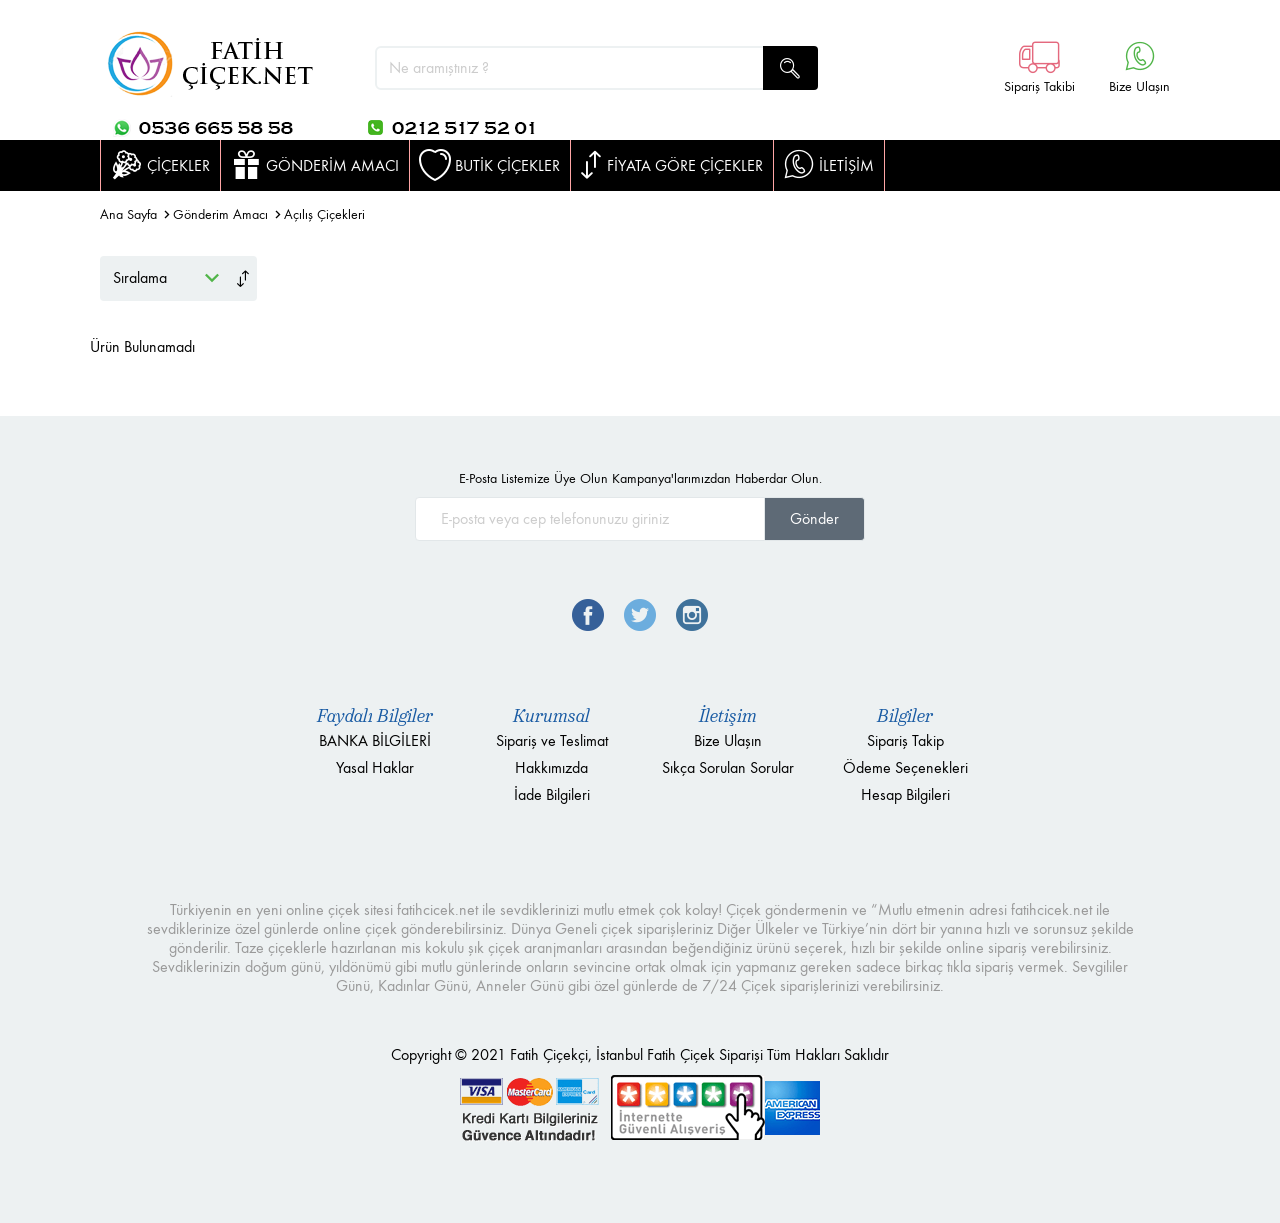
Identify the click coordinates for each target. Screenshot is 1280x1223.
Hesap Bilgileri (905, 794)
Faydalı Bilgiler (375, 716)
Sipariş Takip (905, 740)
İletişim (728, 716)
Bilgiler (905, 716)
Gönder (814, 518)
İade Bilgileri (552, 794)
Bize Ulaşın (728, 740)
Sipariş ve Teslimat (552, 740)
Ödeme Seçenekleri (905, 767)
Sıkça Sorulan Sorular (728, 767)
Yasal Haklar (375, 767)
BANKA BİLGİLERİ (375, 740)
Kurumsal (551, 716)
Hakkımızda (551, 767)
